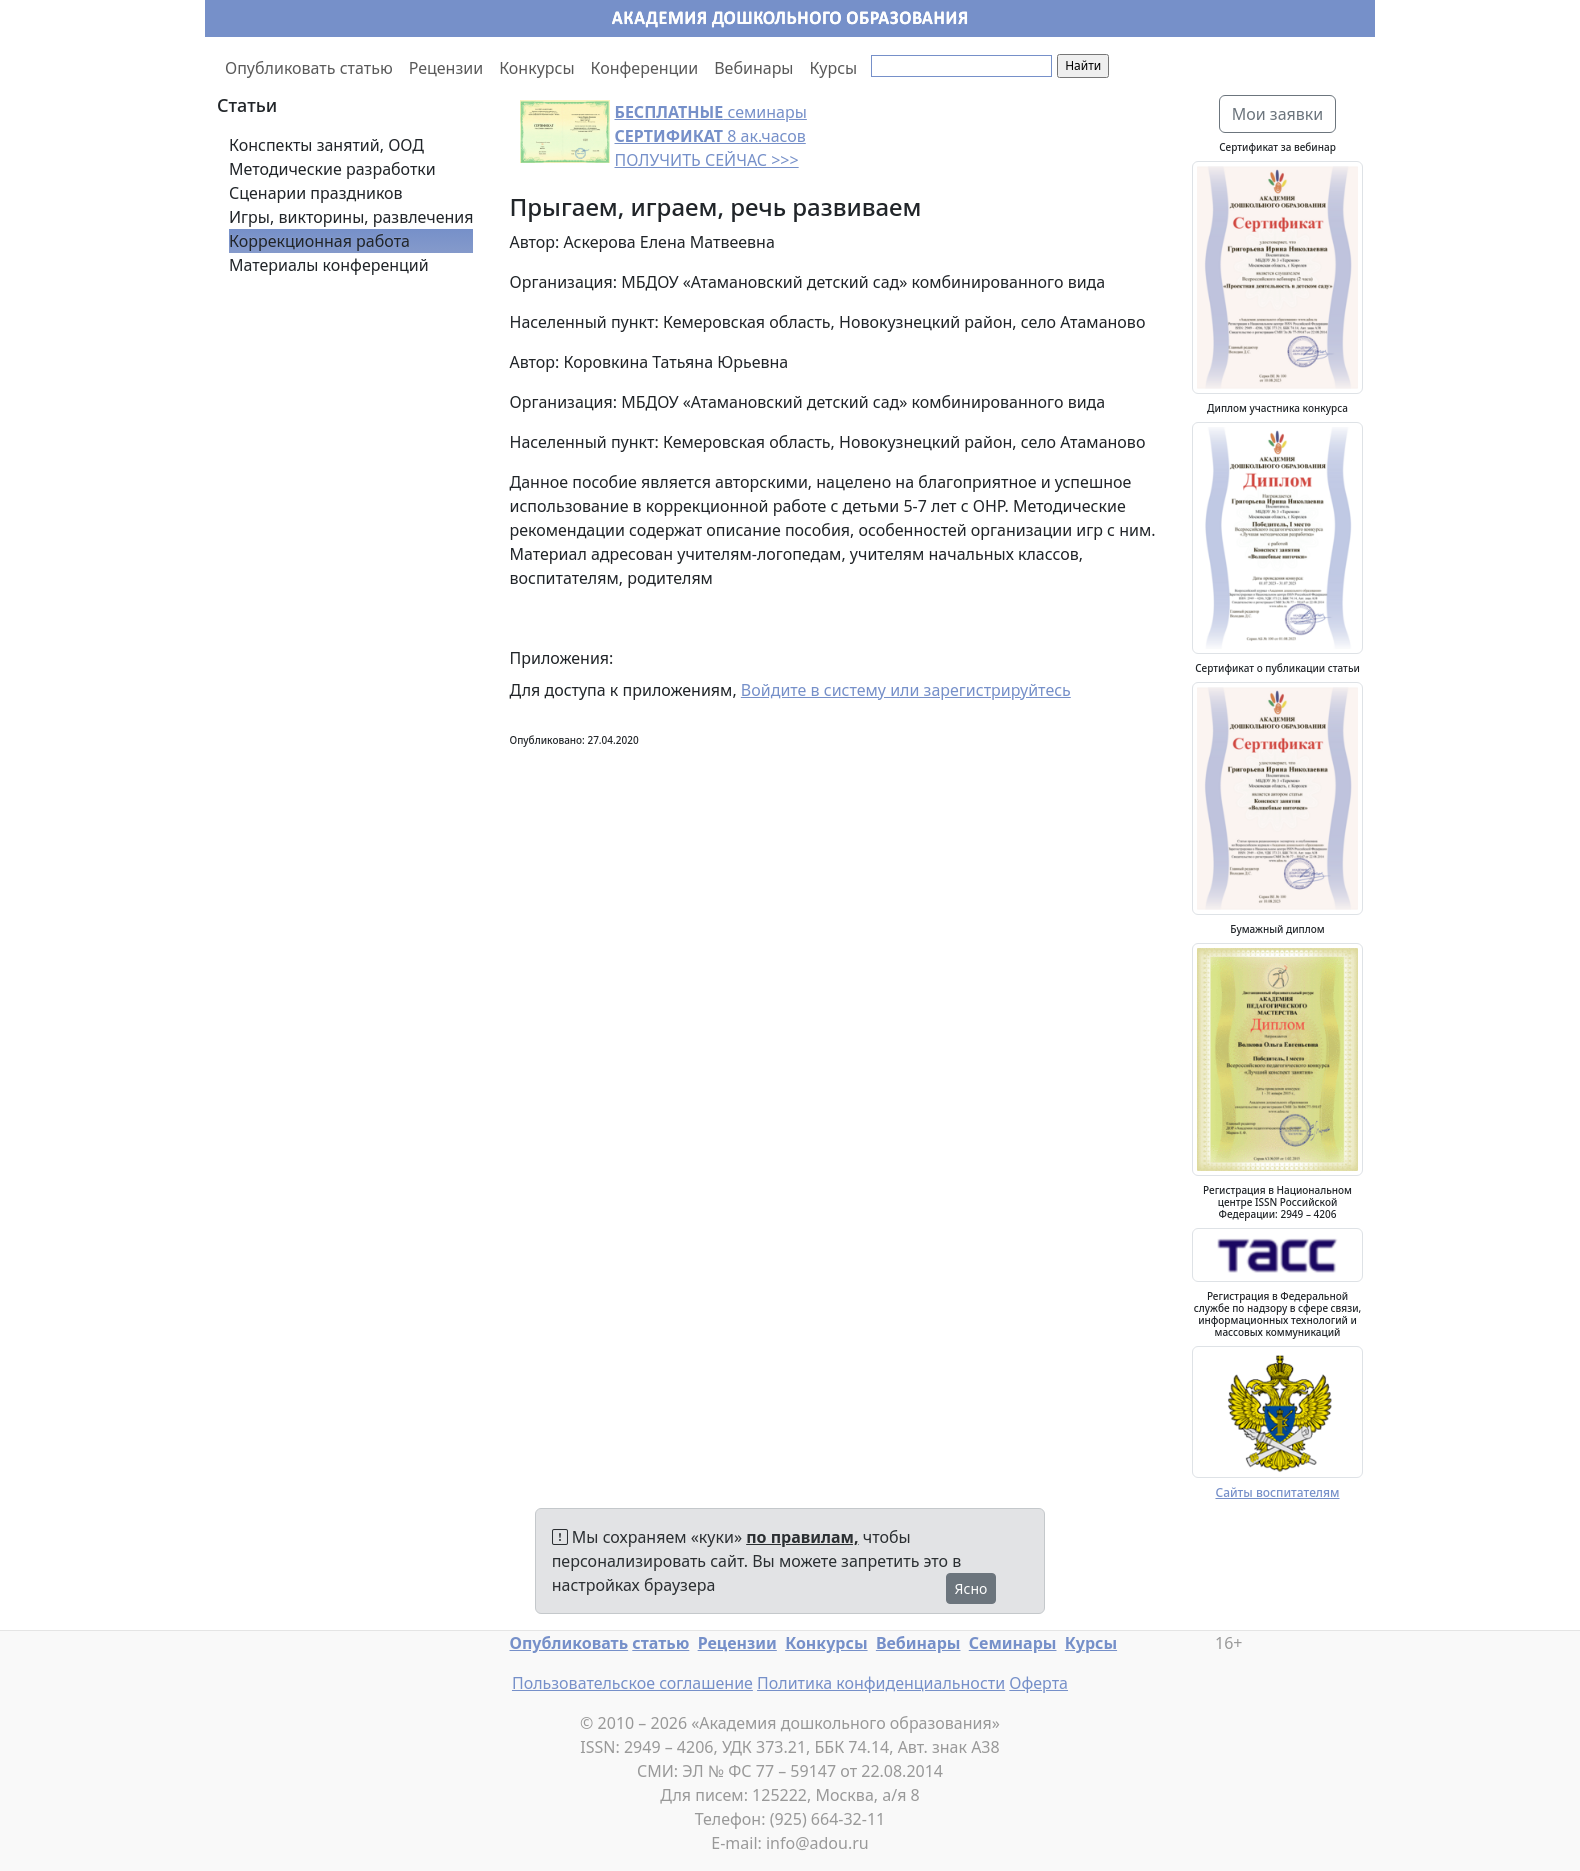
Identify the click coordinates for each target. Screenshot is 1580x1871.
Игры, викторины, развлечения (351, 217)
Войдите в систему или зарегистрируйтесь (906, 690)
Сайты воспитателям (1277, 1492)
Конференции (645, 68)
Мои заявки (1278, 114)
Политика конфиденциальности (881, 1683)
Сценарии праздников (316, 193)
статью (660, 1643)
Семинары (1013, 1643)
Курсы (834, 68)
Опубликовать (569, 1643)
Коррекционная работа (319, 241)
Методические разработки (332, 169)
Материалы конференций (329, 265)
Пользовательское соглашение (632, 1683)
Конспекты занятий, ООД (326, 145)
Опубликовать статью (309, 68)
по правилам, (802, 1537)
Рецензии (446, 68)
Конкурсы (536, 68)
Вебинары (753, 68)
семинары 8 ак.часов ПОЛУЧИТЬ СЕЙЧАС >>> (711, 136)
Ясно (971, 1588)
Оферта (1038, 1683)
